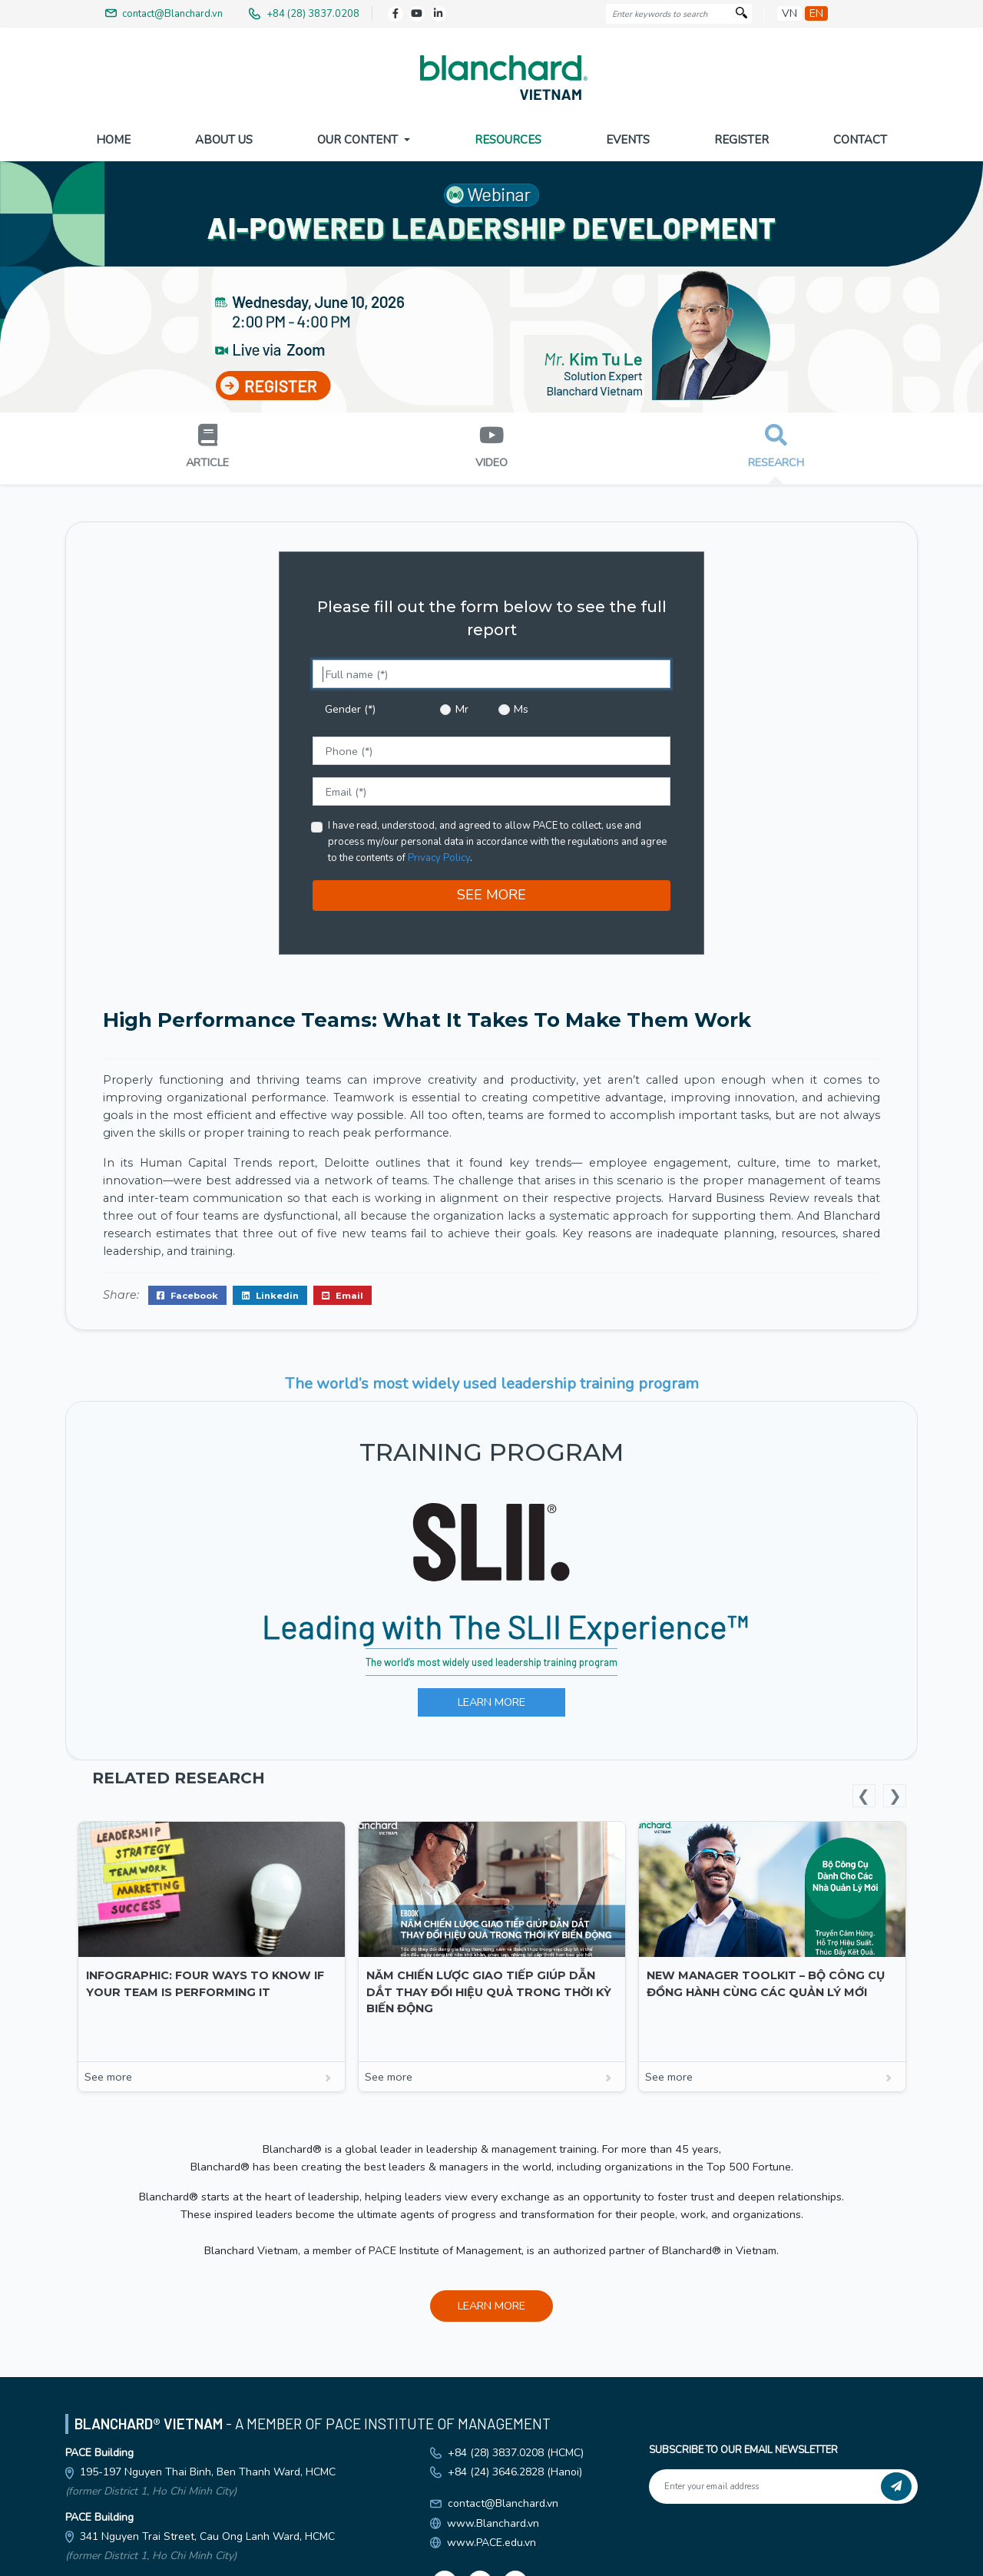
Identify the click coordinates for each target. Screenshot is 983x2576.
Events (628, 139)
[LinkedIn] (438, 14)
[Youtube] (417, 14)
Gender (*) (350, 706)
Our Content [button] (359, 139)
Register (741, 139)
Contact (860, 139)
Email (342, 1291)
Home (113, 139)
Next (894, 1792)
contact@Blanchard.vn (503, 2500)
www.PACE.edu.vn (491, 2539)
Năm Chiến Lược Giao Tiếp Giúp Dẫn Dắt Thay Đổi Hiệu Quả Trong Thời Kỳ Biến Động (488, 1988)
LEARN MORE (491, 1699)
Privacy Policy (439, 855)
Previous (863, 1792)
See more (211, 2073)
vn (789, 13)
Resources (508, 139)
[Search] (741, 14)
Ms (521, 706)
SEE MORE (491, 891)
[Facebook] (395, 14)
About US (224, 139)
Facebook (187, 1291)
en (816, 13)
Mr (461, 706)
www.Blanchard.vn (493, 2519)
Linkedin (270, 1291)
